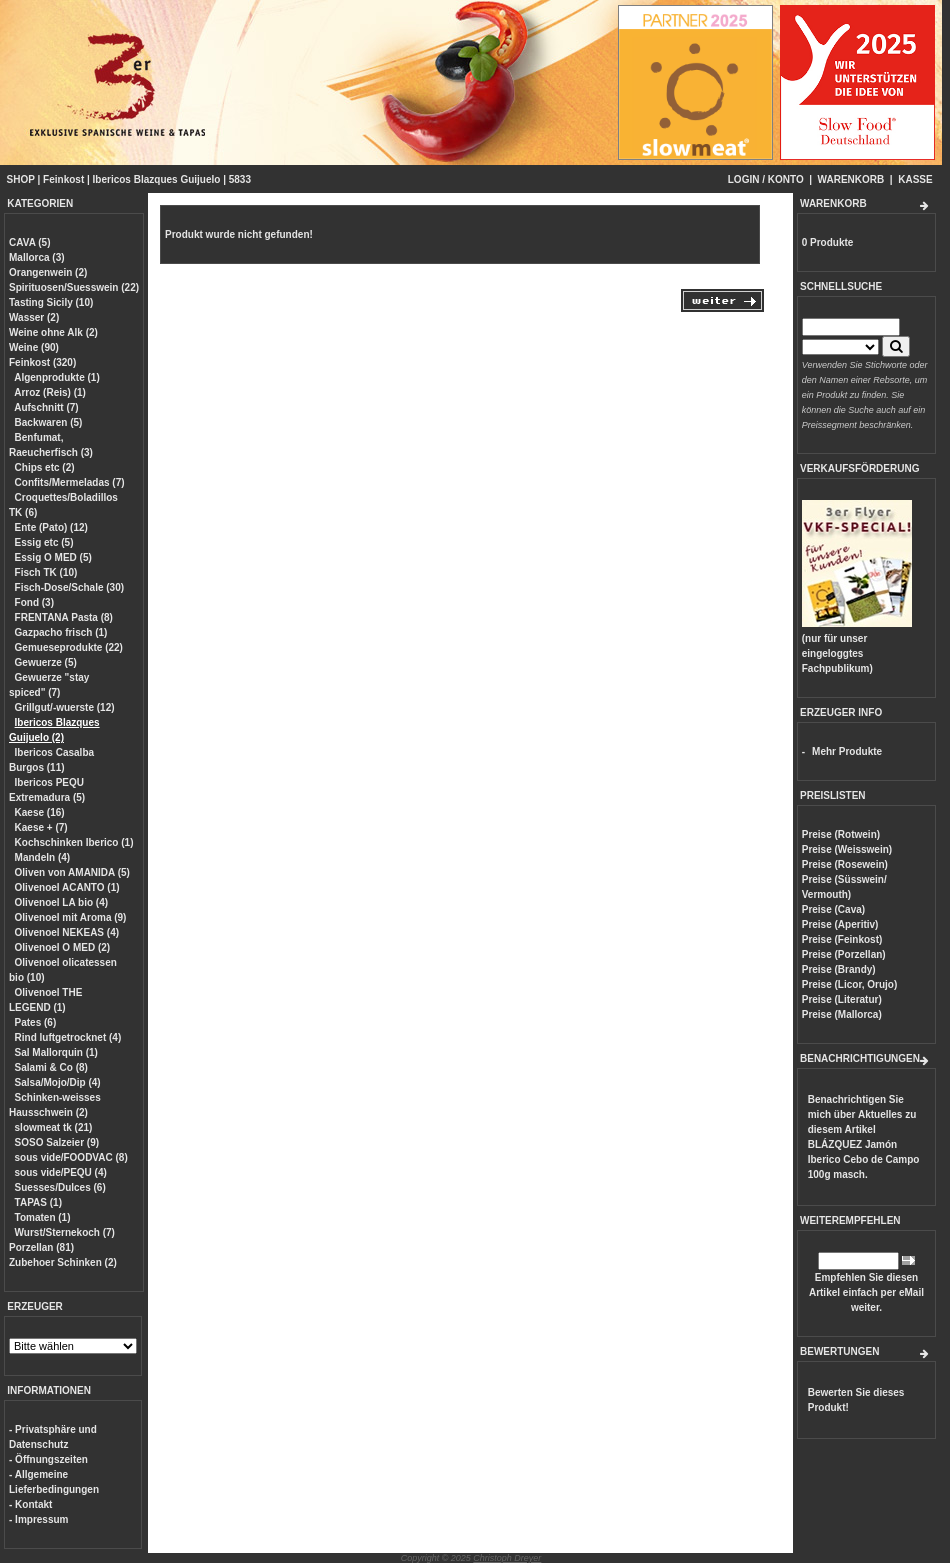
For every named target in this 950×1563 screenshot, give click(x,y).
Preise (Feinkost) (842, 939)
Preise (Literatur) (842, 999)
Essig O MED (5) (53, 557)
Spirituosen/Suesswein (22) (74, 287)
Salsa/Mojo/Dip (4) (58, 1082)
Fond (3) (34, 602)
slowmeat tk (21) (54, 1127)
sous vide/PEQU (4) (61, 1172)
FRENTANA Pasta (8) (64, 617)
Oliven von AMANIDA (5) (72, 872)
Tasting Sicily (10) (51, 302)
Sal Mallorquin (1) (56, 1052)
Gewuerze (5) (46, 662)
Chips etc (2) (45, 467)
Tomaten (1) (43, 1217)
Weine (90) (34, 347)
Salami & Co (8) (51, 1067)
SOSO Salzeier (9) (57, 1142)
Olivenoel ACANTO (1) (67, 887)
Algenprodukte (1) (57, 377)
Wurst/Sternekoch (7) (65, 1232)
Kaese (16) (40, 812)
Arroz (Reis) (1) (50, 392)
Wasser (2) (34, 317)
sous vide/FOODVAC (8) (71, 1157)
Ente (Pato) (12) (51, 527)
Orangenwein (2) (48, 272)
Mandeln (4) (43, 857)
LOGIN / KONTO (766, 179)
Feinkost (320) (42, 362)
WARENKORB (851, 179)
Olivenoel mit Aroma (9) (71, 917)
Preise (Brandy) (839, 969)
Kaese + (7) (41, 827)
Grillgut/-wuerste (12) (65, 707)
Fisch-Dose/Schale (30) (69, 587)
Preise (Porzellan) (844, 954)
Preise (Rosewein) (845, 864)
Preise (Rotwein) (841, 834)
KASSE (915, 179)
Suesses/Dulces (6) (60, 1187)
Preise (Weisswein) (847, 849)
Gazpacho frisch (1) (61, 632)
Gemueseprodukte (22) (69, 647)
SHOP (21, 179)
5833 (240, 179)
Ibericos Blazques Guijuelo (157, 179)
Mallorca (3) (37, 257)
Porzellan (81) (41, 1247)
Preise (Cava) (833, 909)
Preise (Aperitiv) (840, 924)
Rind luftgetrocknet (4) (68, 1037)
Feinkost (63, 179)
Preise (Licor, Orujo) (850, 984)
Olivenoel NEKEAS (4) (67, 932)
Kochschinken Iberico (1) (74, 842)
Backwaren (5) (49, 422)
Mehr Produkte (847, 751)
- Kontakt (30, 1504)
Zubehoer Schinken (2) (63, 1262)
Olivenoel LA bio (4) (62, 902)
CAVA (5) (29, 242)
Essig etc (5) (44, 542)
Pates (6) (36, 1022)
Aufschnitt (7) (46, 407)
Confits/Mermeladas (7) (70, 482)
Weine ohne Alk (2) (53, 332)
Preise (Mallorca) (842, 1014)
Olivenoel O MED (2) (63, 947)
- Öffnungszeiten (48, 1459)
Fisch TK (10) (46, 572)
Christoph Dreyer (507, 1558)
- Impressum (38, 1519)
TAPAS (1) (38, 1202)
